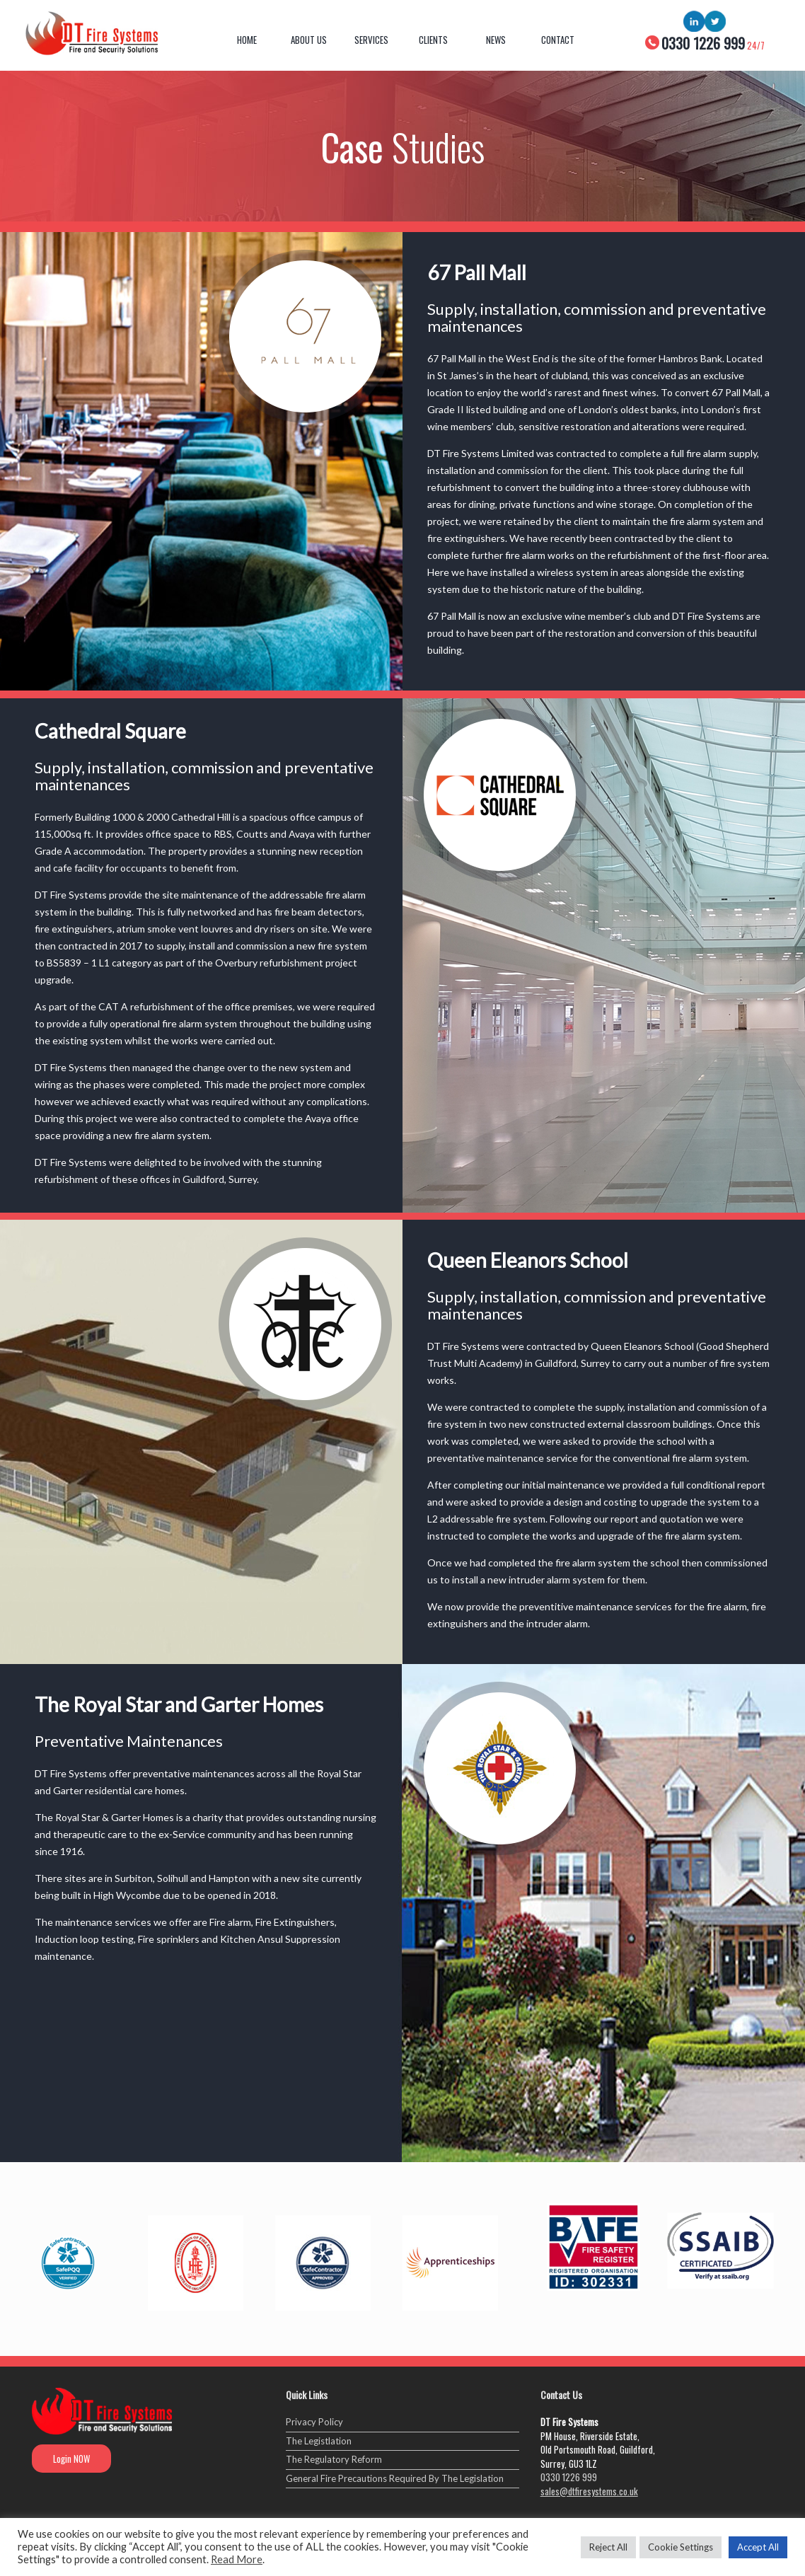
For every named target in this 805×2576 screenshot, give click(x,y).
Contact (557, 40)
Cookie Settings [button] (680, 2547)
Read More (236, 2559)
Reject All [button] (608, 2547)
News (496, 40)
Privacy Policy (314, 2421)
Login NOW (71, 2458)
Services (371, 40)
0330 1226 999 (568, 2477)
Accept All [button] (758, 2547)
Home (247, 40)
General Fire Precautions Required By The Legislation (395, 2478)
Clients (433, 40)
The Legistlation (319, 2441)
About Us (309, 40)
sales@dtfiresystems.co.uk (589, 2491)
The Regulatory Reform (334, 2459)
